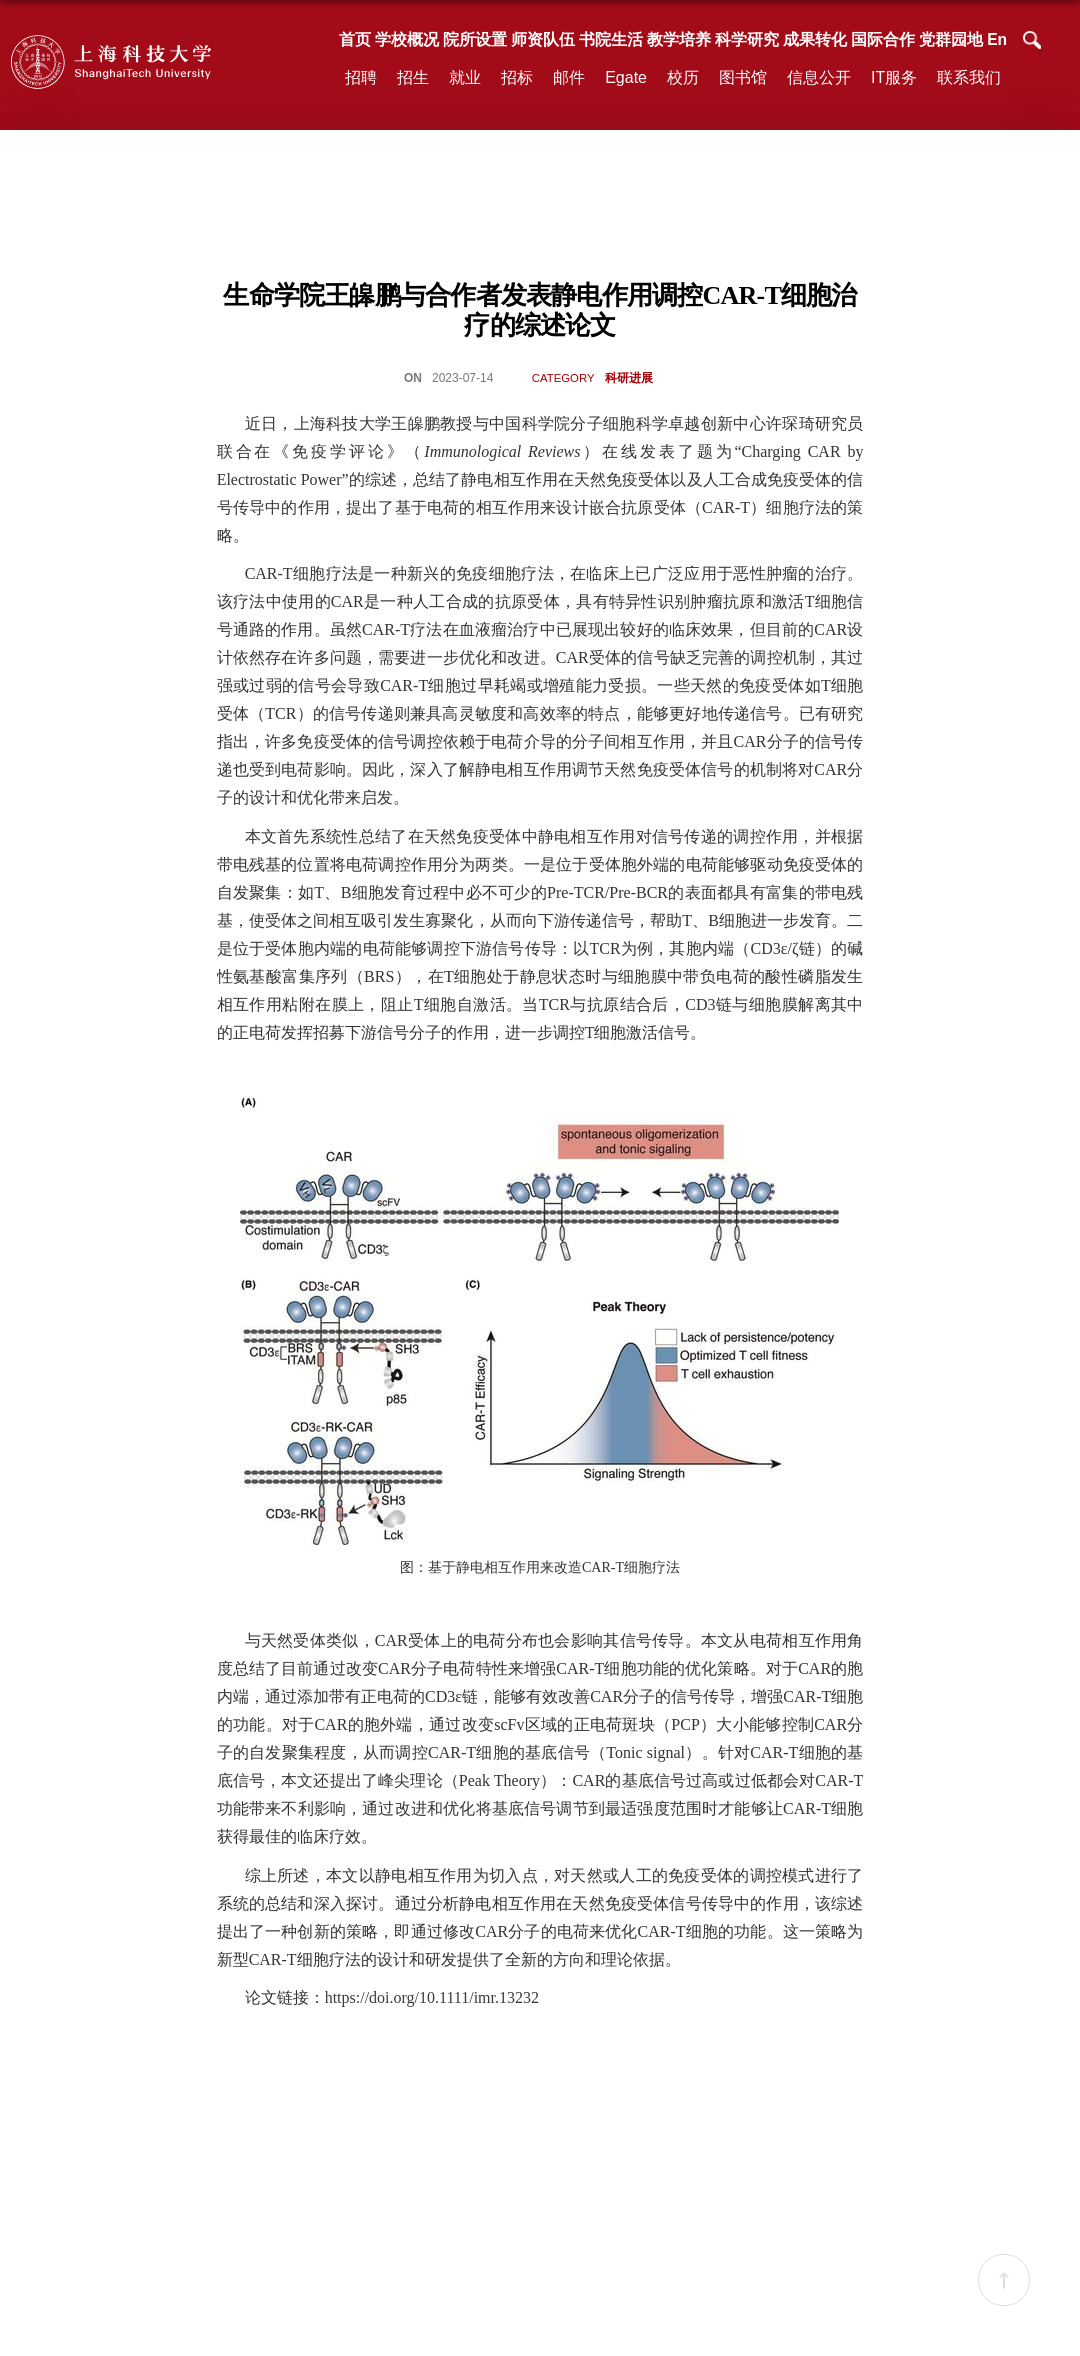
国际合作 (883, 39)
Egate (626, 78)
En (997, 39)
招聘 (361, 78)
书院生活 (611, 39)
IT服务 (894, 78)
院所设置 (475, 39)
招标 (517, 78)
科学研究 (747, 39)
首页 (355, 39)
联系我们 (969, 78)
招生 (413, 78)
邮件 (569, 78)
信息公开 (819, 78)
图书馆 (743, 78)
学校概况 (407, 39)
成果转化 (815, 39)
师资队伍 (543, 39)
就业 (465, 78)
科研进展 (629, 378)
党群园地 (951, 39)
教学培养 (679, 39)
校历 (683, 78)
